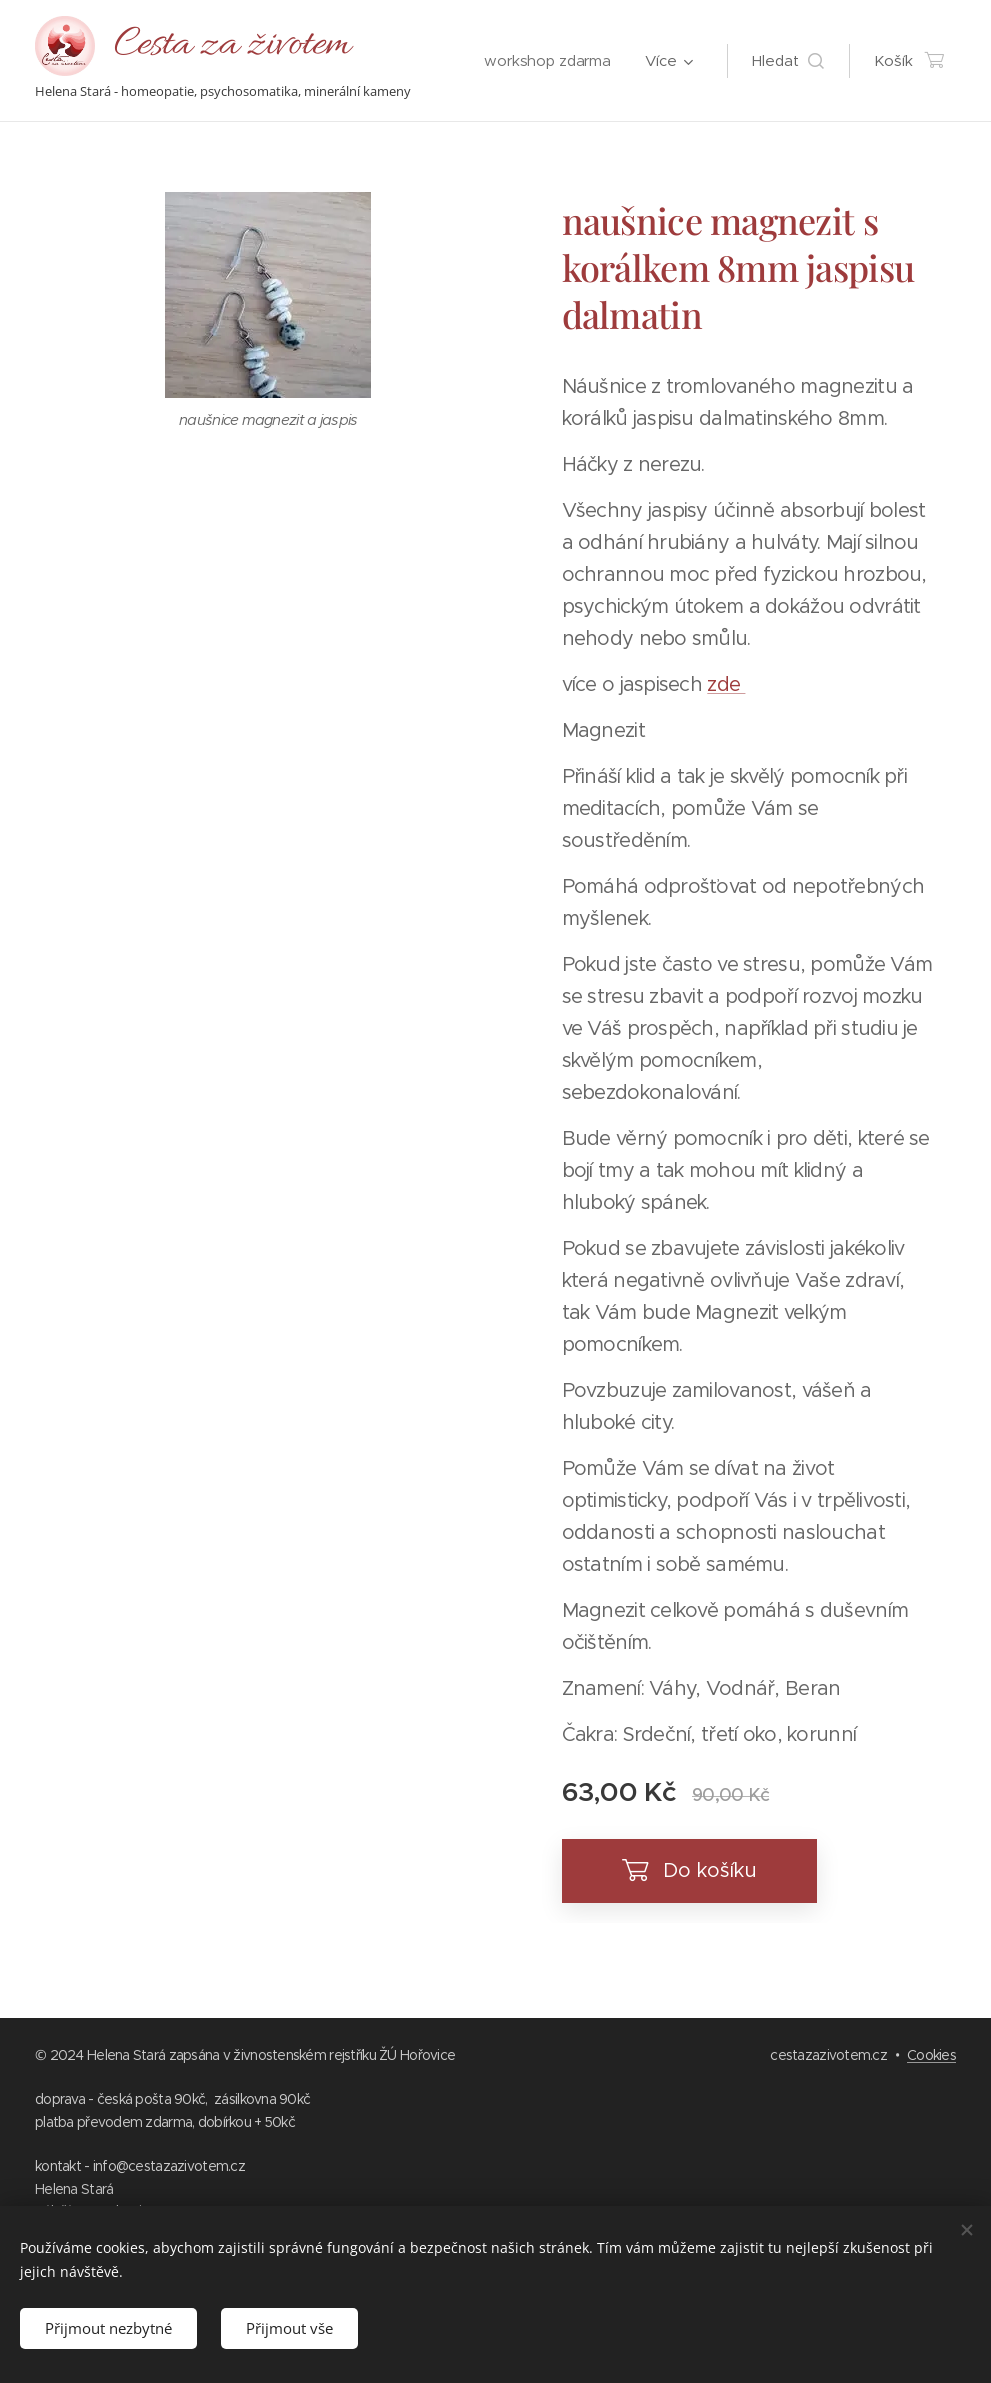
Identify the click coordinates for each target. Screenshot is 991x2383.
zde (726, 684)
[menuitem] (546, 61)
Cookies (931, 2055)
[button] (788, 61)
